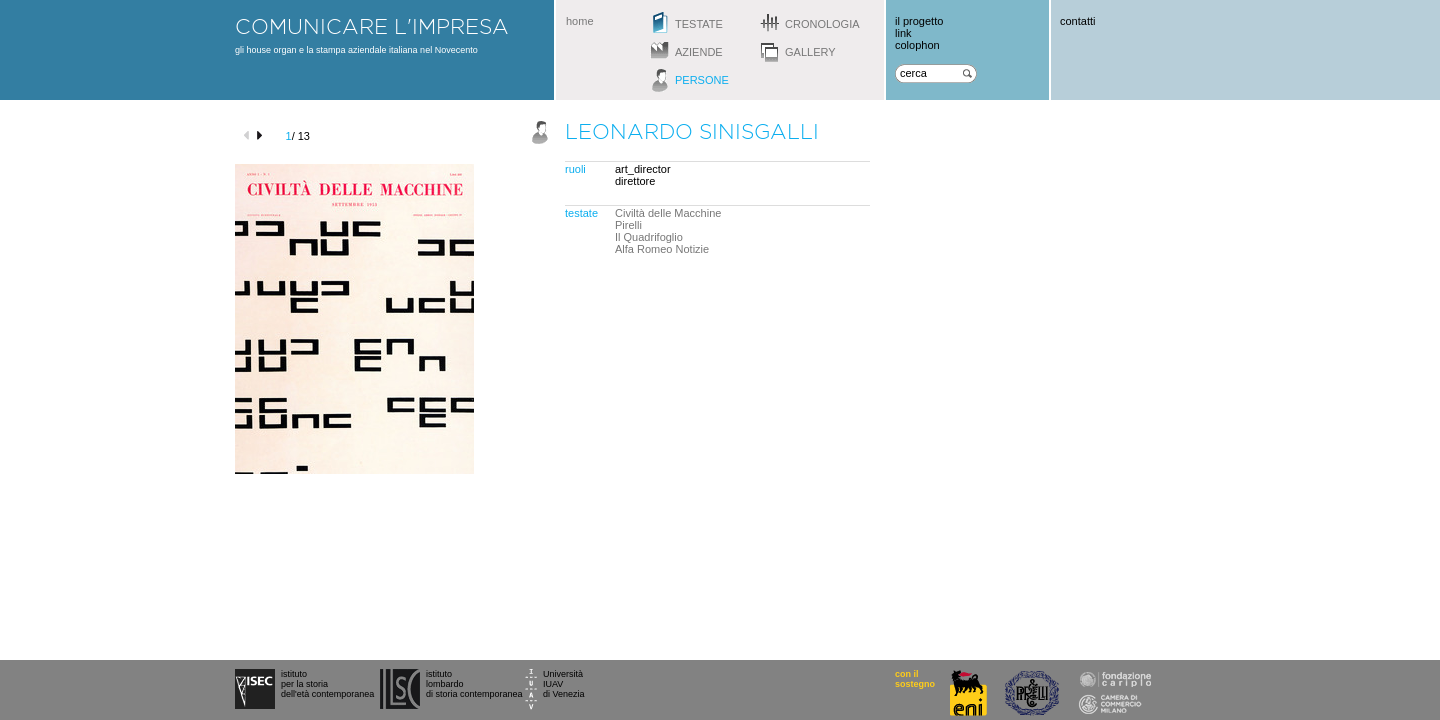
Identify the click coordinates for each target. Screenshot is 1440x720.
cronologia (822, 24)
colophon (917, 45)
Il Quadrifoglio (649, 237)
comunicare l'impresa (372, 26)
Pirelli (628, 225)
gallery (810, 52)
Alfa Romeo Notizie (662, 249)
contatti (1077, 21)
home (580, 21)
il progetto (919, 21)
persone (702, 80)
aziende (699, 52)
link (903, 33)
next (262, 135)
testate (699, 24)
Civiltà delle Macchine (668, 213)
